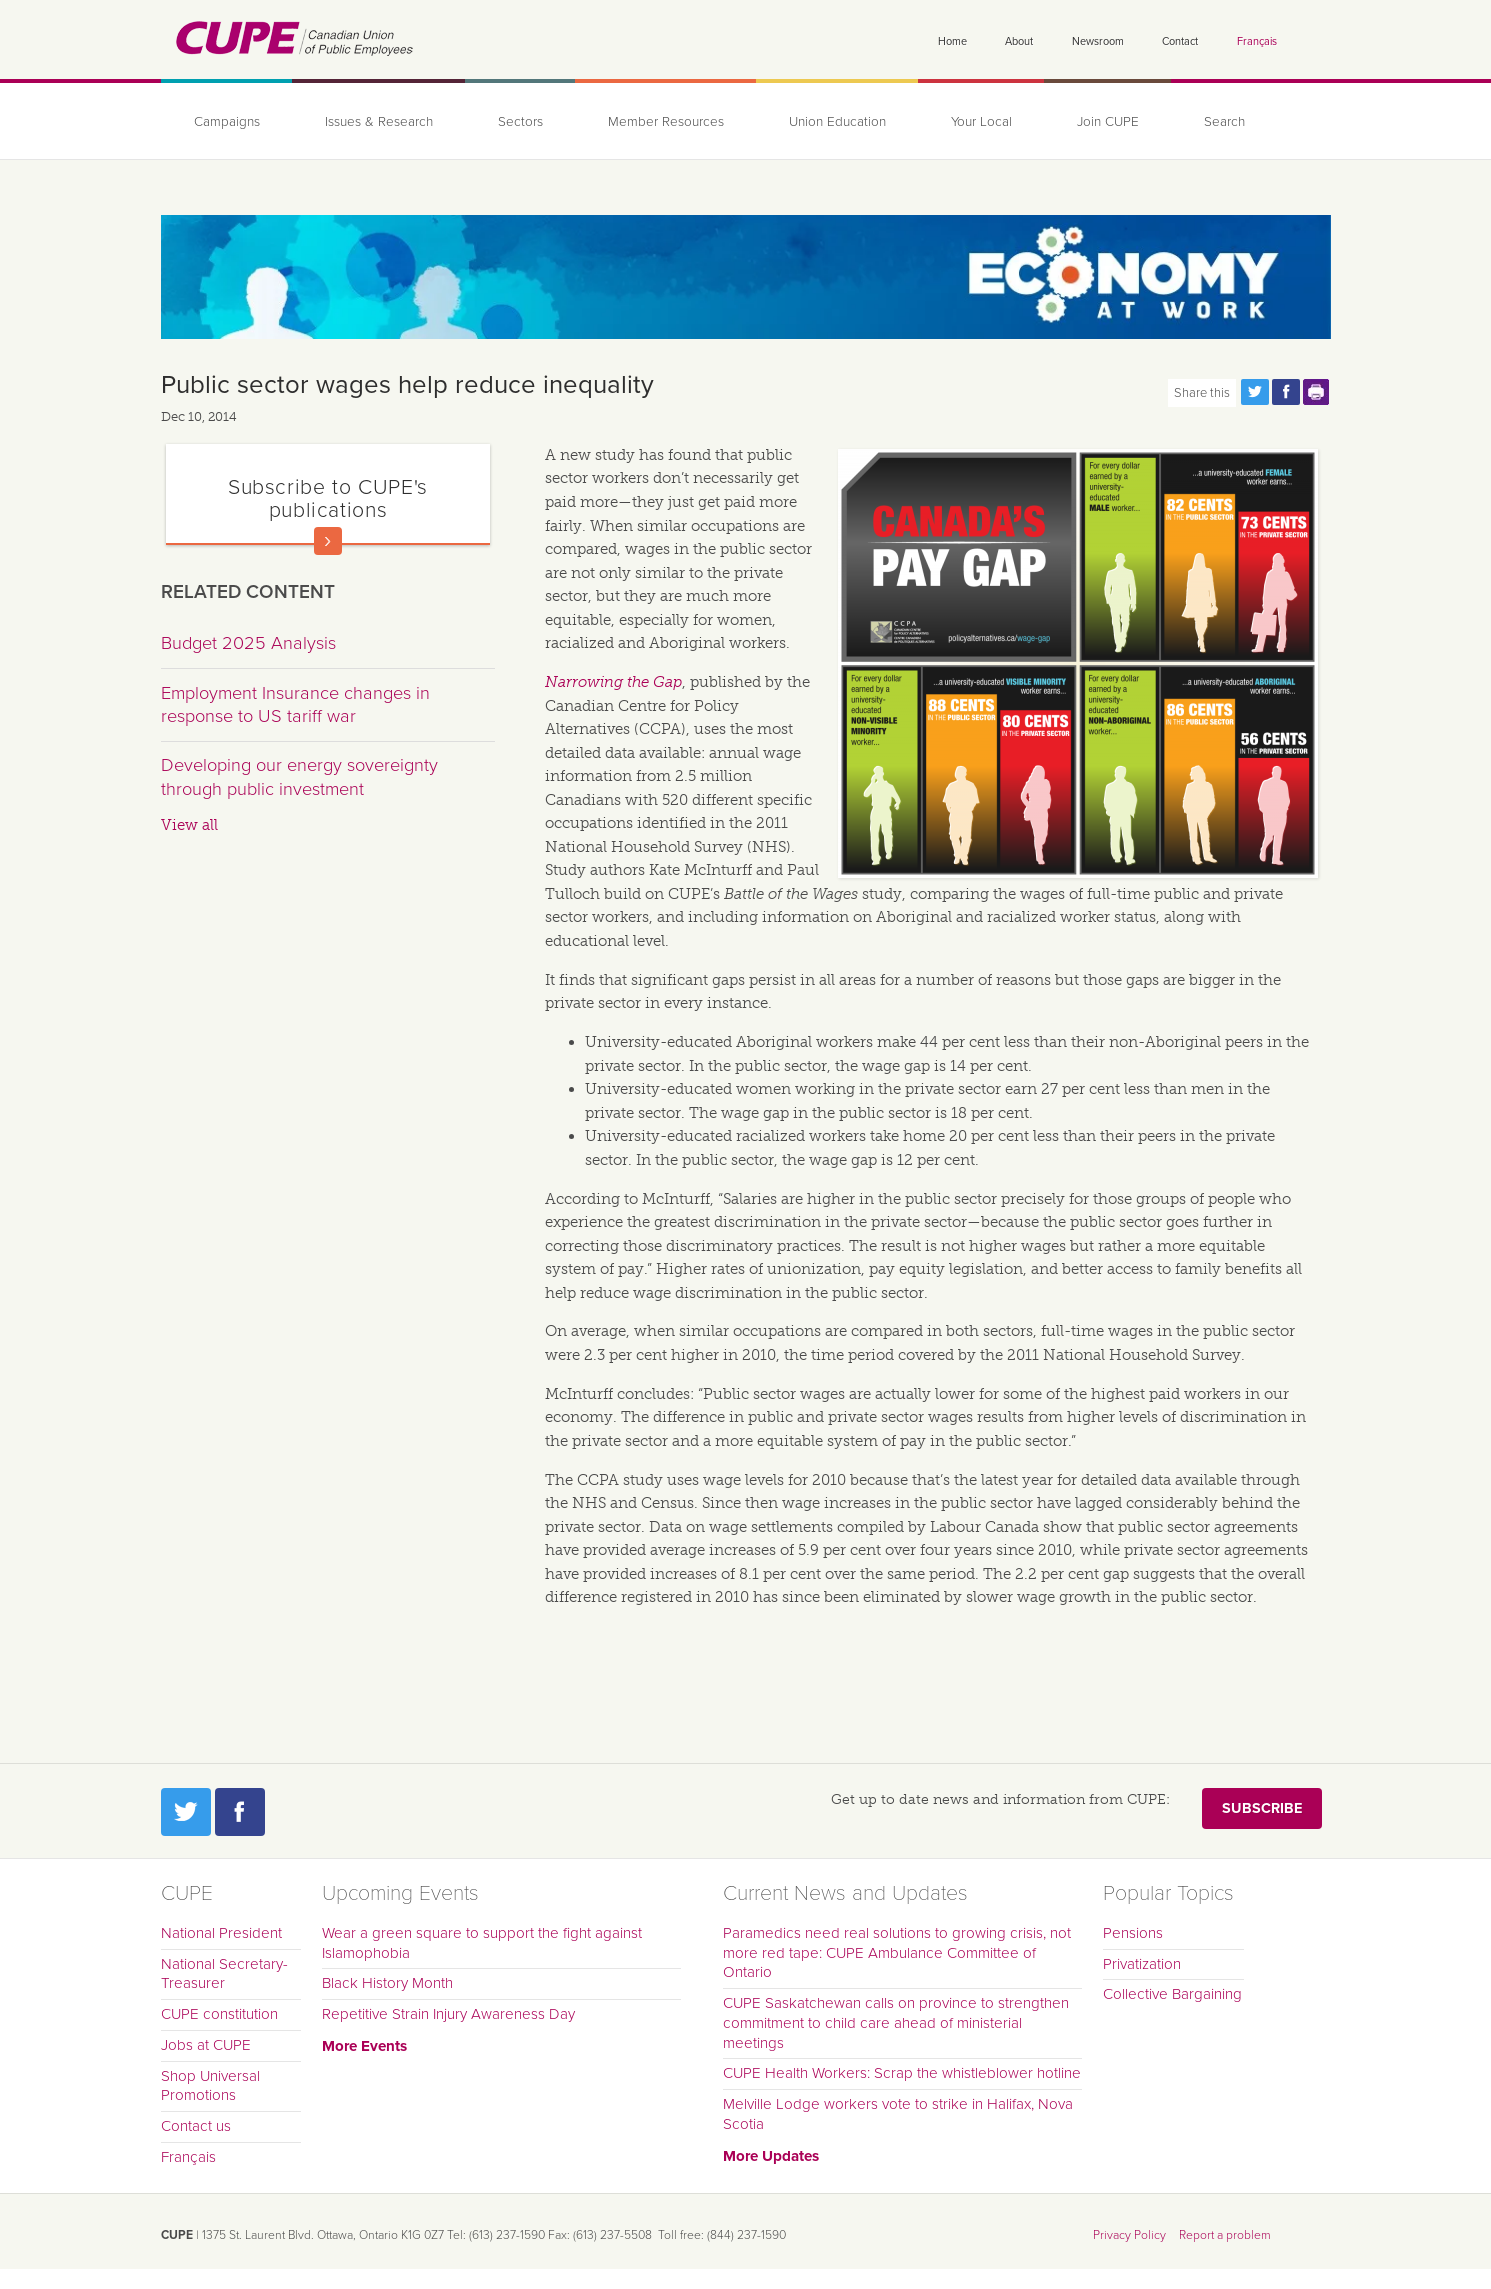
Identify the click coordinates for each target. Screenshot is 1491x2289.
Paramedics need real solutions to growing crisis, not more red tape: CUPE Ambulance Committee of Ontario (897, 1953)
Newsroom (1098, 41)
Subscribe (1262, 1808)
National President (221, 1933)
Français (1257, 41)
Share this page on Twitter (1255, 392)
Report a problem (1225, 2235)
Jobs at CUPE (206, 2045)
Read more (328, 541)
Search (1224, 122)
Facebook (240, 1812)
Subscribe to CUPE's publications (328, 498)
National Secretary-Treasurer (224, 1974)
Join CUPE (1108, 122)
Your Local (981, 122)
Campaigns (227, 122)
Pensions (1133, 1933)
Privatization (1142, 1964)
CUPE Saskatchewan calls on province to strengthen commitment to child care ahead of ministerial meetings (896, 2023)
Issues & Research (379, 122)
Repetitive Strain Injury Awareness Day (448, 2014)
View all (189, 825)
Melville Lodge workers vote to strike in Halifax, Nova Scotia (898, 2114)
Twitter (186, 1812)
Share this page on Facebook (1286, 392)
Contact (1180, 41)
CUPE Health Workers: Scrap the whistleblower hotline (902, 2073)
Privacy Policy (1129, 2235)
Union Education (837, 122)
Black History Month (387, 1983)
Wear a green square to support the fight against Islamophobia (482, 1943)
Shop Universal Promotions (210, 2086)
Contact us (196, 2126)
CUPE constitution (219, 2014)
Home (952, 41)
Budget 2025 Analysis (248, 643)
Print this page (1317, 392)
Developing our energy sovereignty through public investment (299, 777)
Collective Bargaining (1172, 1994)
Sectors (520, 122)
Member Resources (666, 122)
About (1019, 41)
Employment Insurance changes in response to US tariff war (295, 705)
